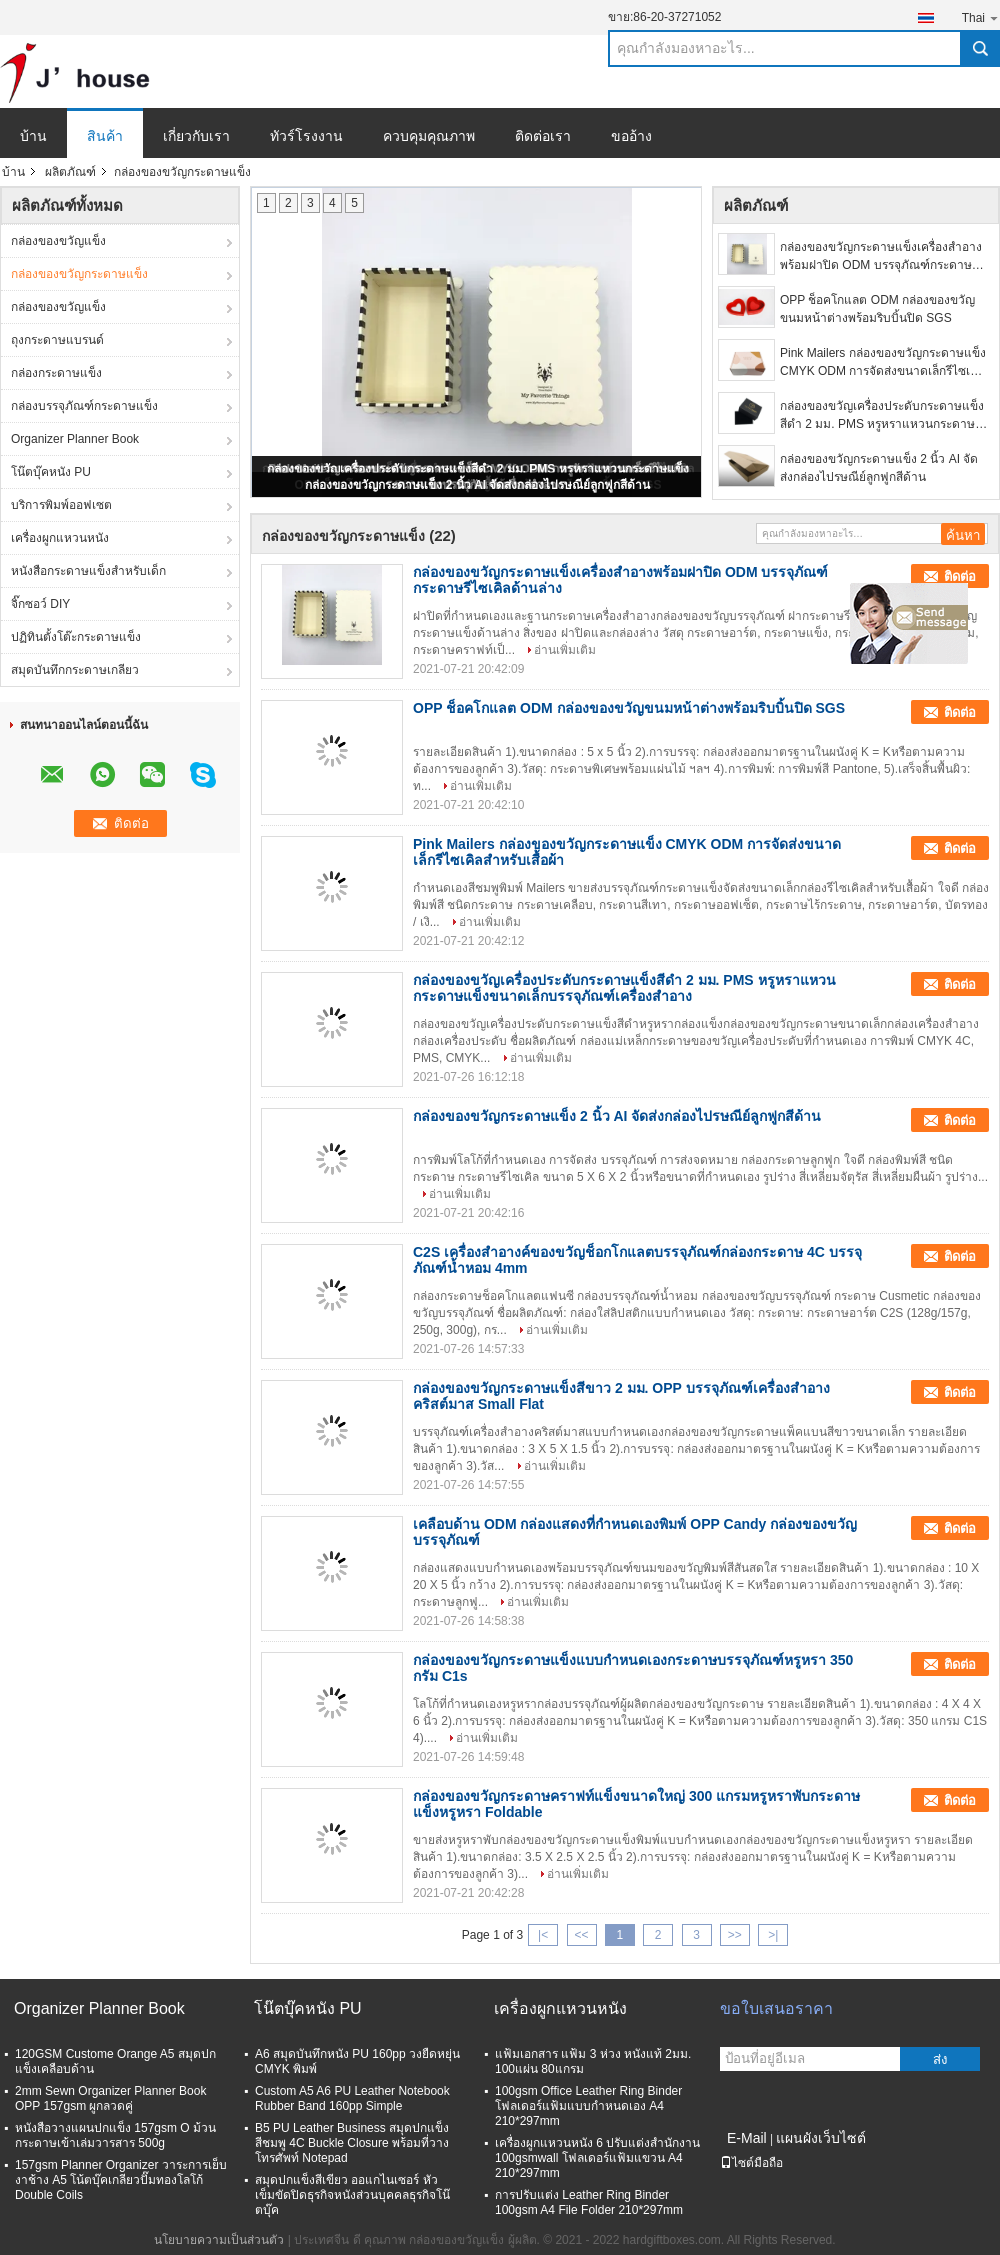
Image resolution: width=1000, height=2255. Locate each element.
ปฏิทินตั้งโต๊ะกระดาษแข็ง (76, 637)
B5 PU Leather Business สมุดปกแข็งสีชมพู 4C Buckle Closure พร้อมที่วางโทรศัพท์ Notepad (352, 2143)
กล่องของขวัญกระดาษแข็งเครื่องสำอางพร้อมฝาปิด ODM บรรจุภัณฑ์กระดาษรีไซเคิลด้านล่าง (881, 257)
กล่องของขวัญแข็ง (58, 241)
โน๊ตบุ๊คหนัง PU (51, 472)
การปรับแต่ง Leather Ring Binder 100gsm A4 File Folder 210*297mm (589, 2202)
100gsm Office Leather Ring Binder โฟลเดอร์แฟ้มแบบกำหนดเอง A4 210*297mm (588, 2106)
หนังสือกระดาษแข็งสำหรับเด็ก (88, 571)
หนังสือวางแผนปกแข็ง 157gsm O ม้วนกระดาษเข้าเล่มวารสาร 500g (115, 2135)
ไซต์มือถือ (751, 2163)
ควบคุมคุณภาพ (429, 136)
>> (735, 1935)
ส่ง (940, 2059)
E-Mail (747, 2138)
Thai (981, 17)
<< (581, 1935)
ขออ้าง (631, 136)
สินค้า (105, 136)
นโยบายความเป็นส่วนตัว (219, 2240)
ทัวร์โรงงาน (306, 136)
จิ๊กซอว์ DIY (40, 604)
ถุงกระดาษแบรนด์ (57, 340)
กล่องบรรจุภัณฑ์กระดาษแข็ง (84, 406)
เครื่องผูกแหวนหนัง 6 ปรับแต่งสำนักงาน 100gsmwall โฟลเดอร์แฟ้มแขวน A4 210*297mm (597, 2158)
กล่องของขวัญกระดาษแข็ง (79, 274)
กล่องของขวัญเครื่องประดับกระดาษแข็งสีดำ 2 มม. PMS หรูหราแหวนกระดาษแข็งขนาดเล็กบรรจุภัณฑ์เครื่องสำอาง (882, 416)
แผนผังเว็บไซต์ (821, 2138)
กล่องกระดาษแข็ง (56, 373)
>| (773, 1935)
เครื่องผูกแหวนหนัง (60, 538)
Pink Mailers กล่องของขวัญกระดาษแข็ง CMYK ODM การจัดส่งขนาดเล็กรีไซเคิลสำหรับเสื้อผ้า (883, 363)
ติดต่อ (960, 576)
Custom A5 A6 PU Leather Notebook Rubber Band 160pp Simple (352, 2098)
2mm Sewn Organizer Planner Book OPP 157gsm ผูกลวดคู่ (110, 2098)
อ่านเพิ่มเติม (565, 650)
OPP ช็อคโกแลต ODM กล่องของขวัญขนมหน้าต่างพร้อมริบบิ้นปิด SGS (877, 309)
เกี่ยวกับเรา (196, 136)
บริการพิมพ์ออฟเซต (61, 505)
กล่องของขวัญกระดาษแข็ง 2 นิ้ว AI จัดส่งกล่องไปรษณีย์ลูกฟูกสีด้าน (477, 485)
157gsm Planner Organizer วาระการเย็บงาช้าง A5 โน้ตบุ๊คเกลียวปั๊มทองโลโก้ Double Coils (121, 2180)
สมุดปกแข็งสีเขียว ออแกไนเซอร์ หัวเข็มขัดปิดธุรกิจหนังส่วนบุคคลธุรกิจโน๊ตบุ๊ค (352, 2195)
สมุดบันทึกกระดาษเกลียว (75, 670)
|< (543, 1935)
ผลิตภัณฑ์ (70, 172)
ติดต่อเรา (543, 136)
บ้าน (33, 136)
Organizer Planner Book (75, 439)
